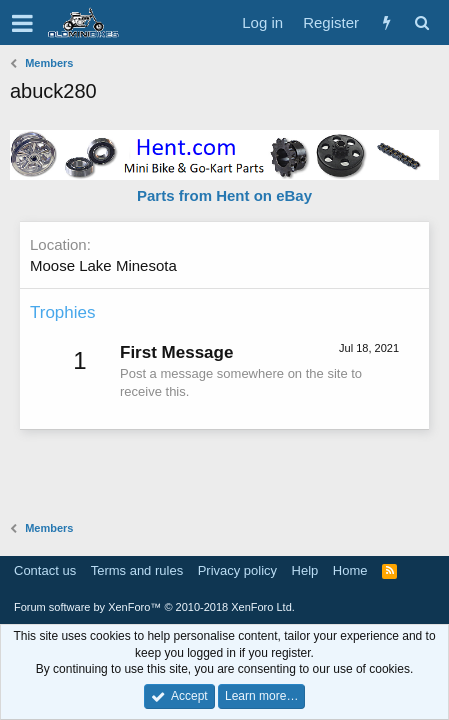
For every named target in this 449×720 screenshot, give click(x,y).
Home (350, 570)
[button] (22, 23)
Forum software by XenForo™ (154, 607)
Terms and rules (137, 570)
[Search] (421, 22)
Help (305, 570)
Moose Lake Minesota (103, 265)
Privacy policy (237, 570)
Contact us (45, 570)
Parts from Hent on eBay (224, 195)
